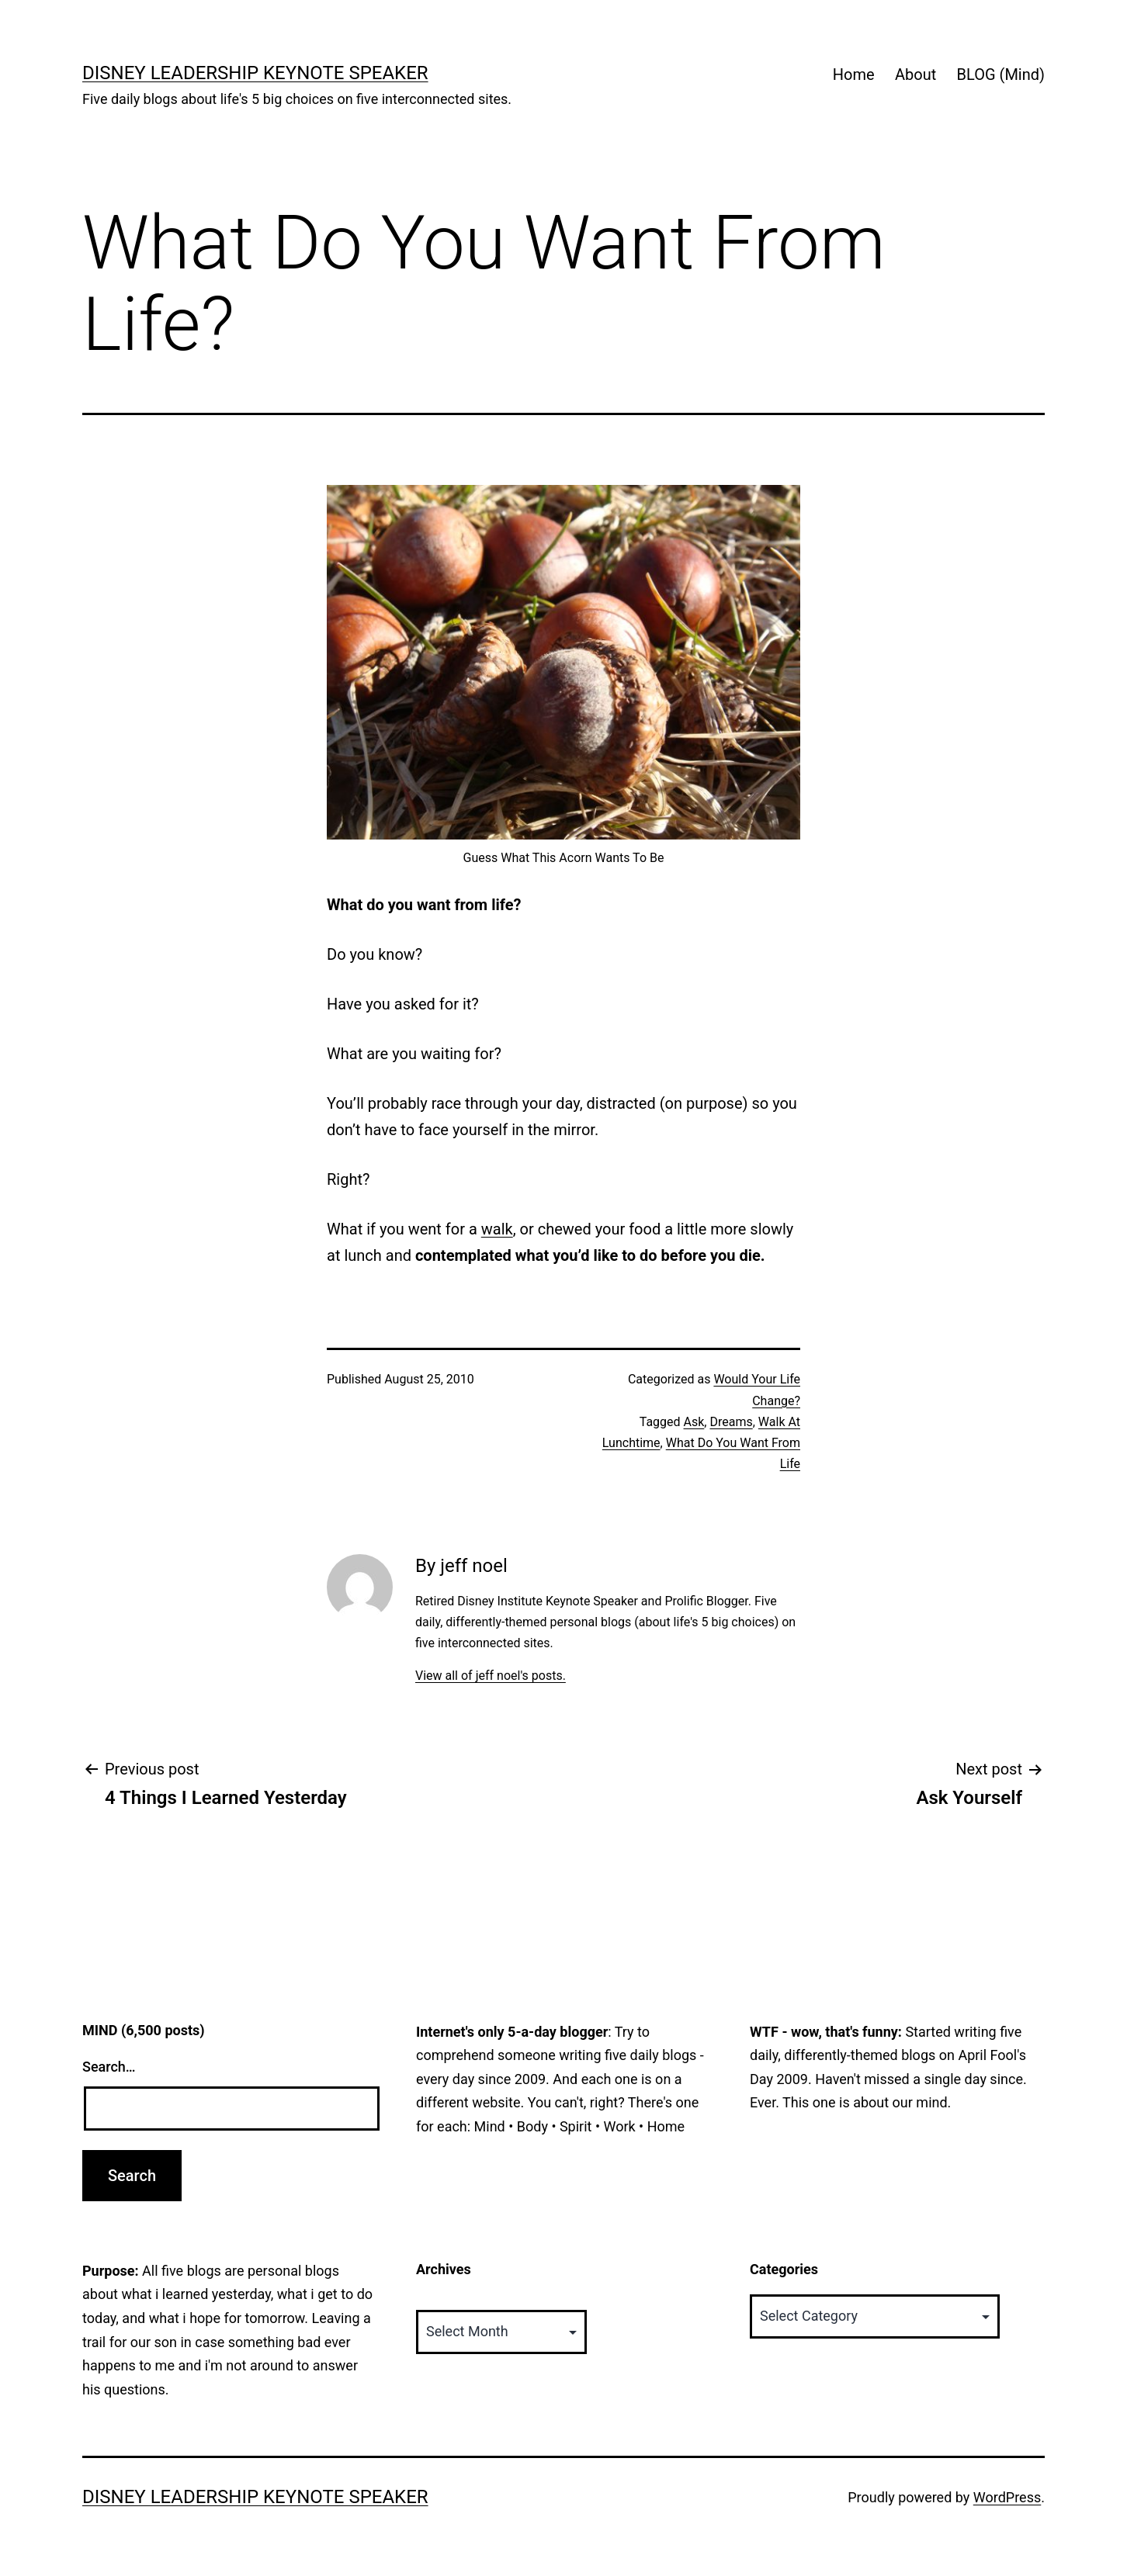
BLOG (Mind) (1001, 74)
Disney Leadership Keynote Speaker (255, 73)
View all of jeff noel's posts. (490, 1675)
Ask (694, 1421)
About (915, 74)
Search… (109, 2066)
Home (854, 74)
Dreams (730, 1421)
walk (497, 1229)
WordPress (1007, 2497)
